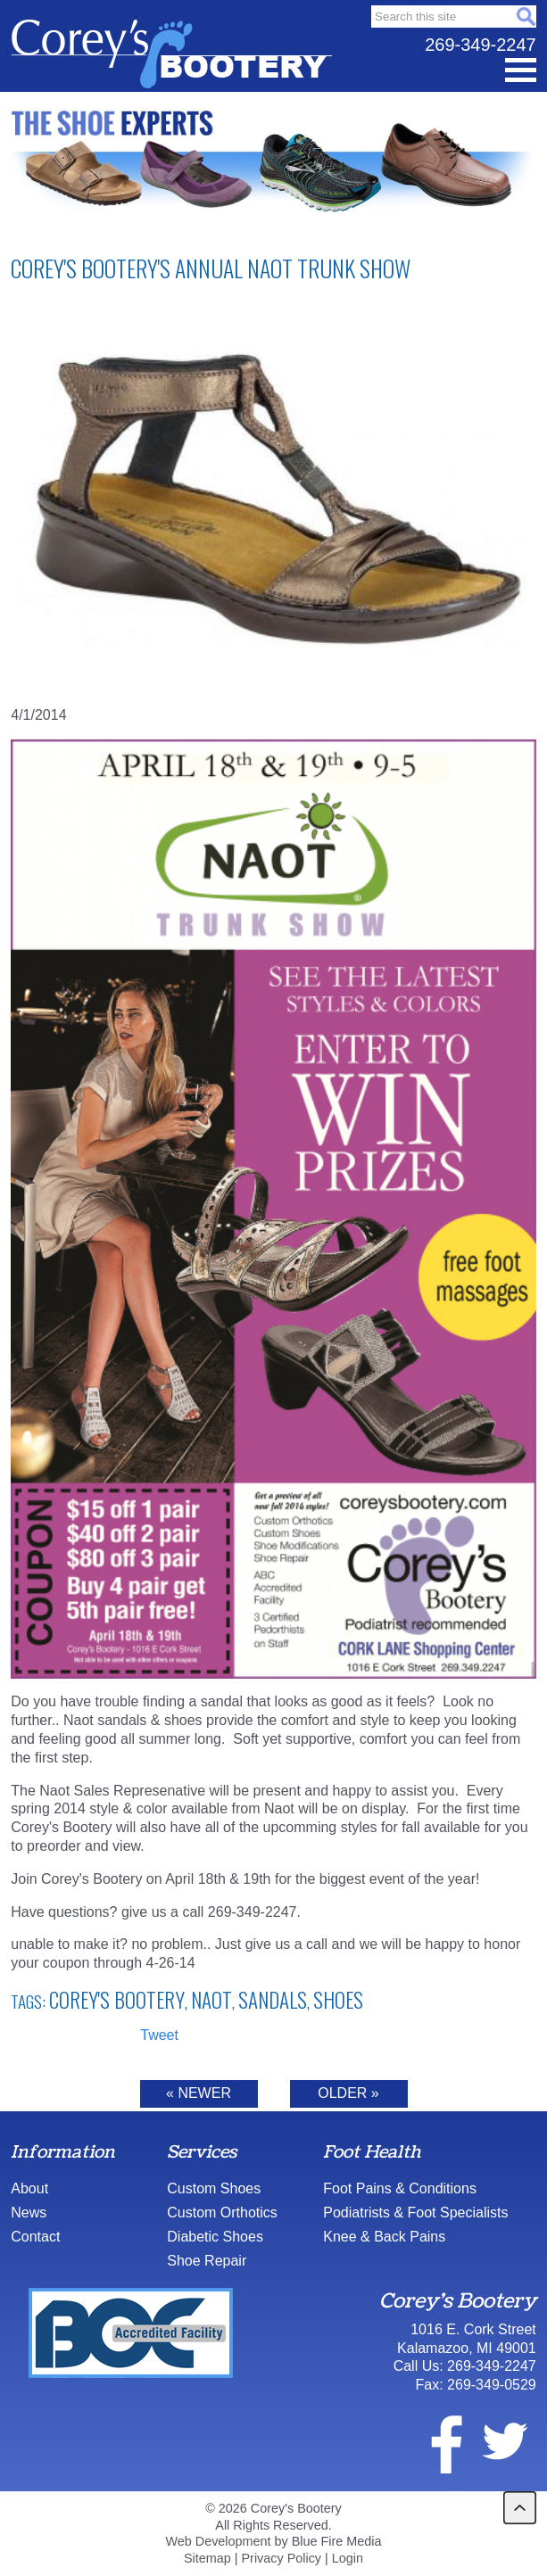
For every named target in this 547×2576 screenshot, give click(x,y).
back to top (519, 2507)
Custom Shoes (214, 2188)
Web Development (217, 2541)
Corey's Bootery (117, 2000)
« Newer (198, 2093)
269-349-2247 (480, 44)
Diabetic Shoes (215, 2236)
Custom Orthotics (222, 2212)
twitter (504, 2441)
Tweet (159, 2035)
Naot (211, 2000)
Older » (348, 2093)
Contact (35, 2236)
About (29, 2188)
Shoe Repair (206, 2260)
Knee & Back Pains (384, 2236)
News (28, 2212)
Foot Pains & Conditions (400, 2188)
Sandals (272, 2000)
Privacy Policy (282, 2558)
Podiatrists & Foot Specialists (415, 2212)
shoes (338, 2000)
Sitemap (207, 2558)
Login (347, 2558)
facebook (435, 2441)
